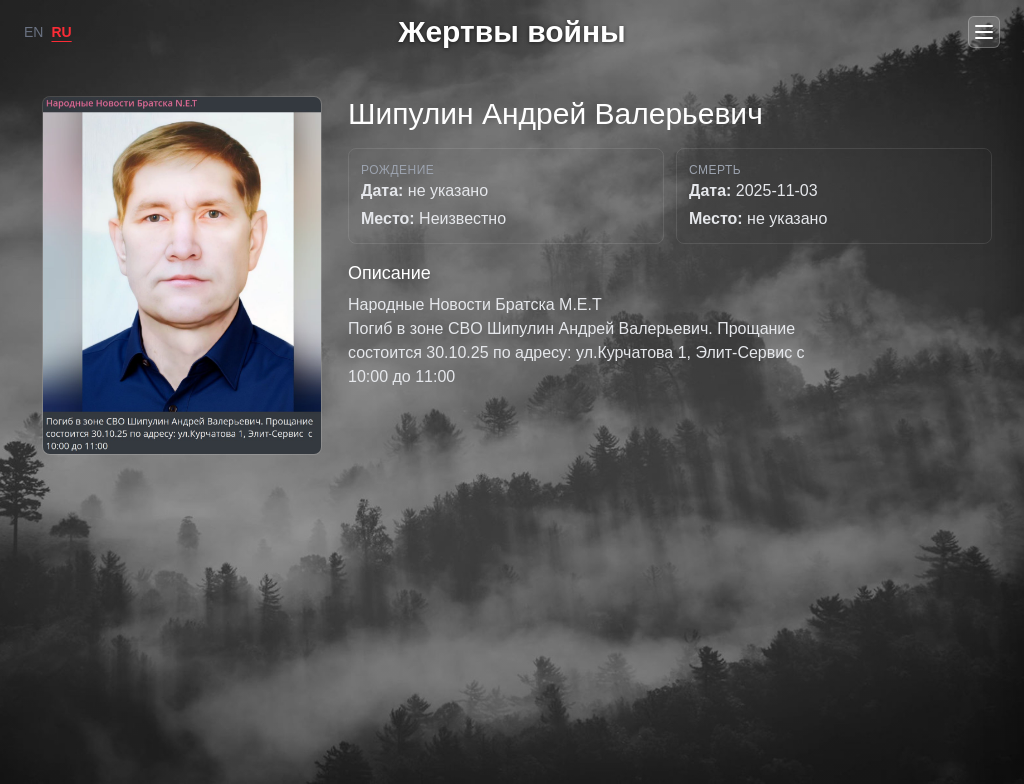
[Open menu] (984, 32)
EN (33, 32)
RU (61, 32)
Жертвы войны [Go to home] (511, 31)
